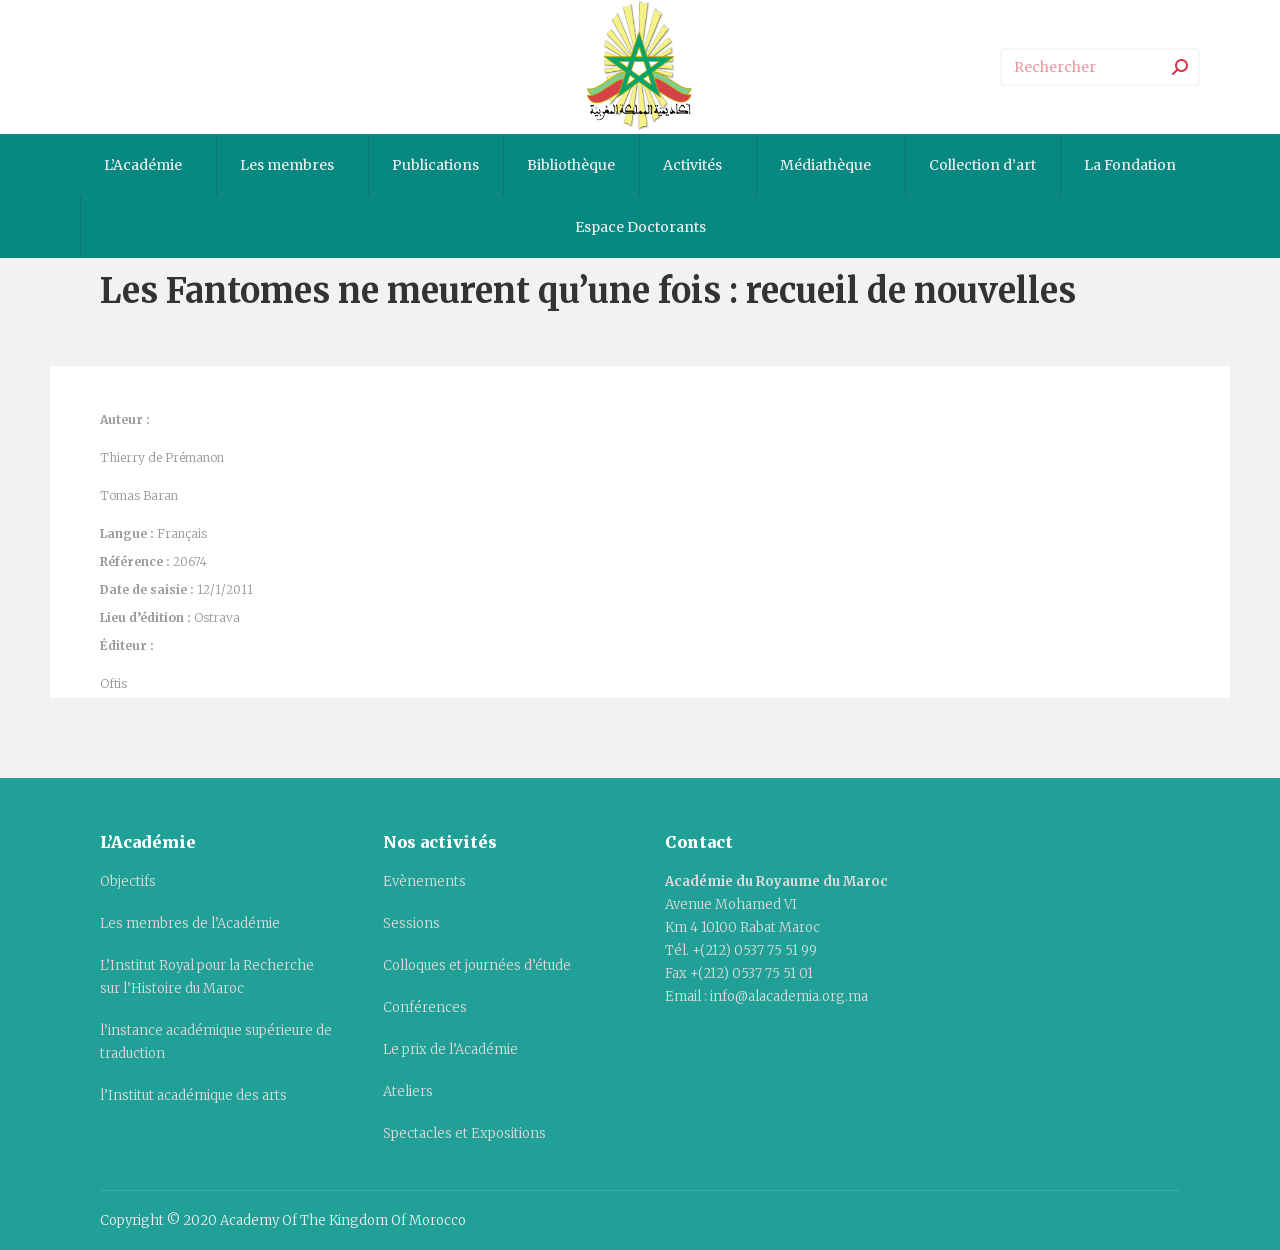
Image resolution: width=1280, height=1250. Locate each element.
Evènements (424, 881)
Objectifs (128, 881)
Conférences (425, 1007)
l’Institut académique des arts (193, 1095)
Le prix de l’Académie (450, 1049)
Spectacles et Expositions (464, 1133)
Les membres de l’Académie (190, 923)
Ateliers (408, 1091)
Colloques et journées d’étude (477, 965)
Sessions (411, 923)
